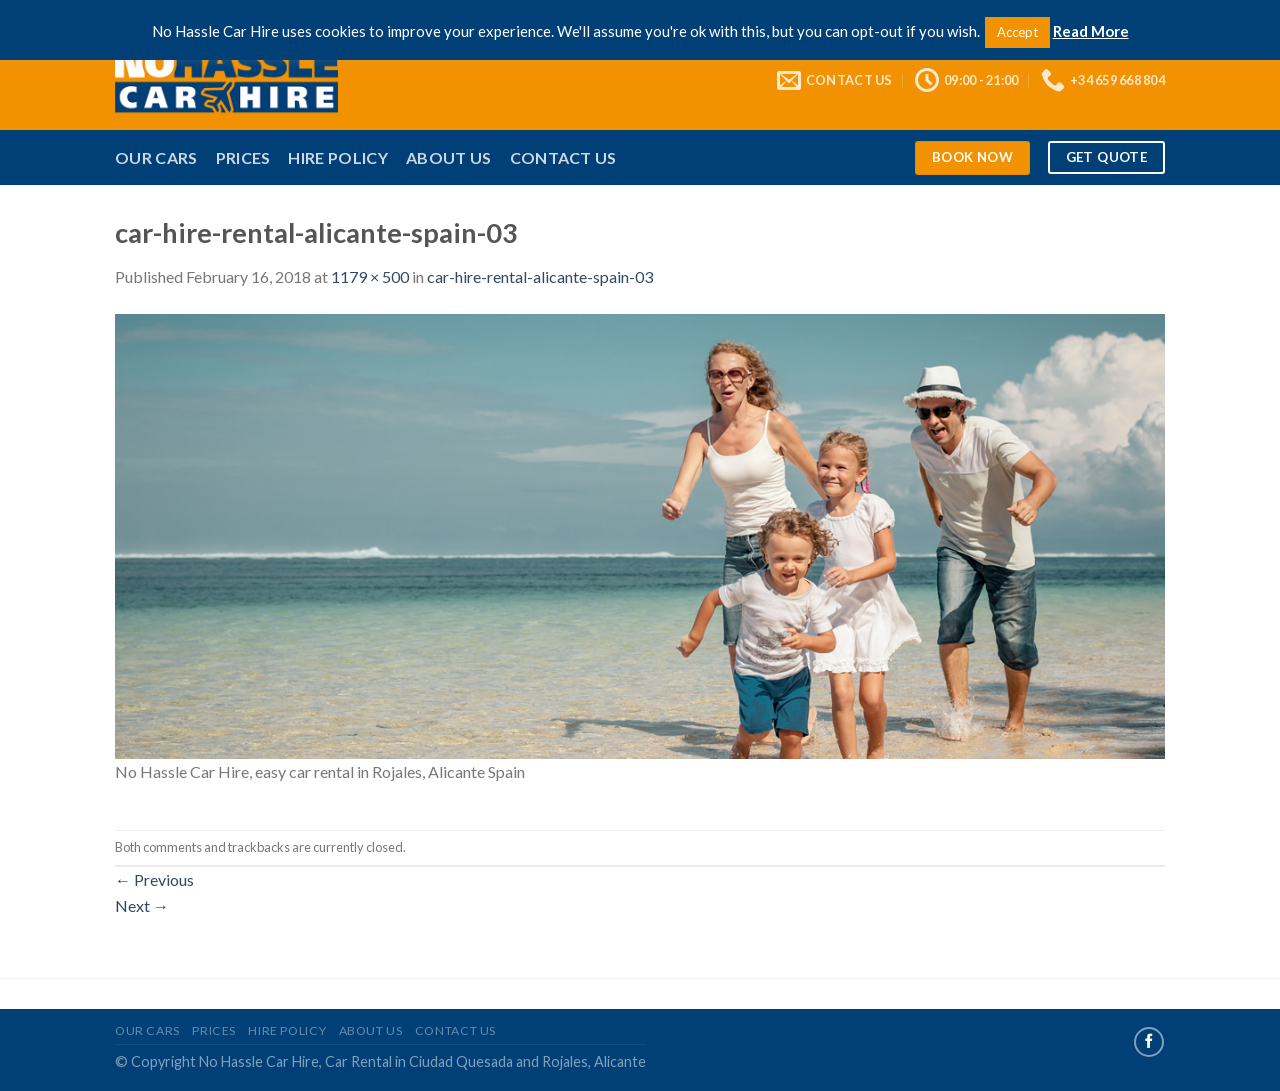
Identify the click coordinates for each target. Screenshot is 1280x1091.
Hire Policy (338, 157)
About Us (449, 157)
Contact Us (563, 157)
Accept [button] (1017, 32)
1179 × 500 (370, 276)
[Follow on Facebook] (1149, 1042)
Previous (154, 879)
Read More (1091, 31)
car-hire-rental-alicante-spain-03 (540, 276)
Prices (243, 157)
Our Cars (156, 157)
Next (142, 905)
